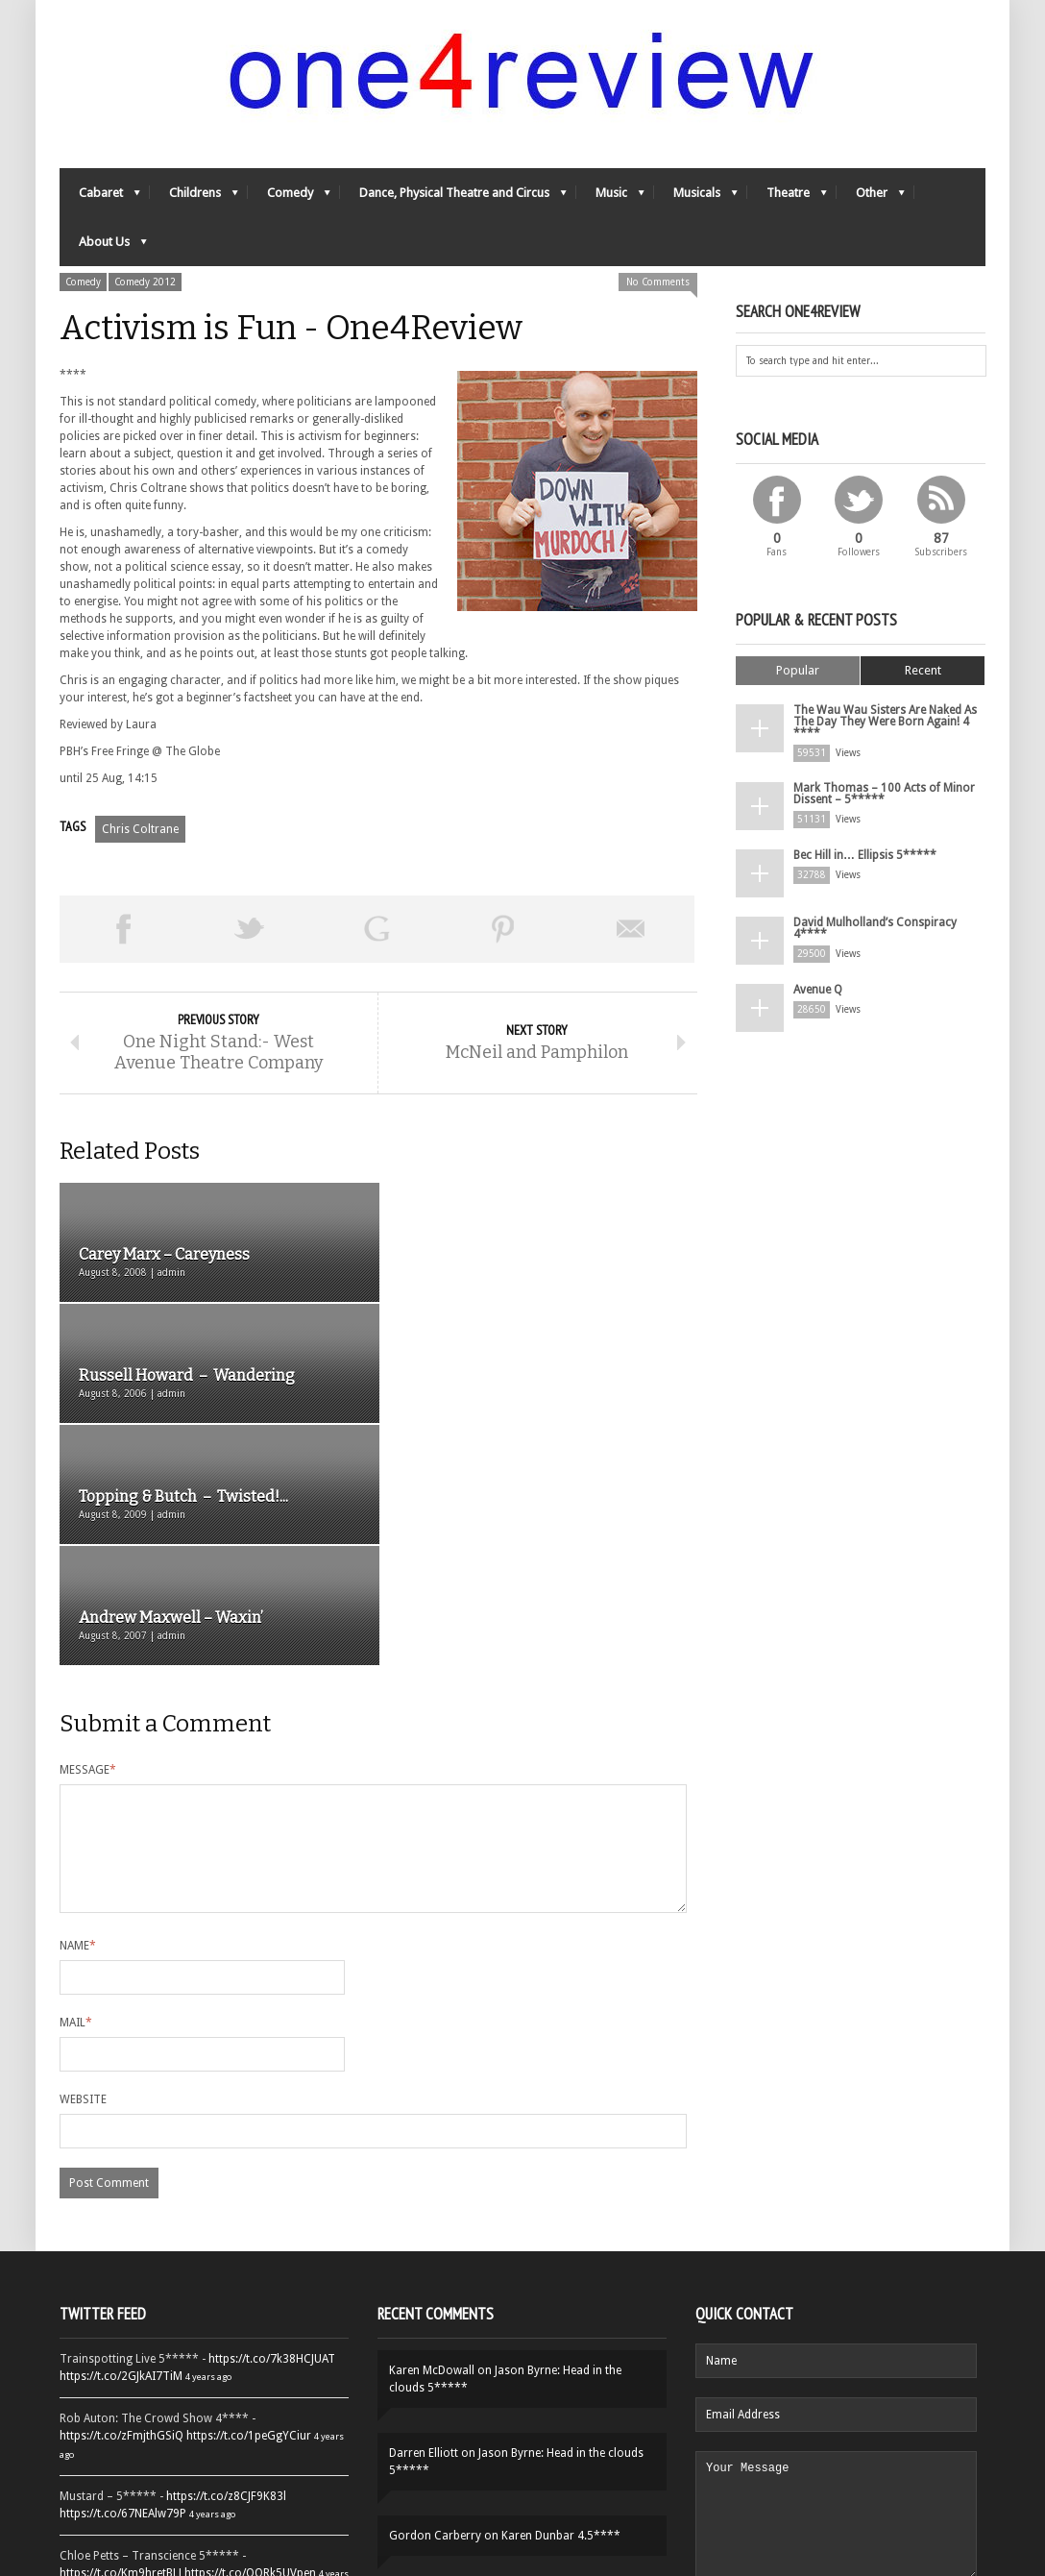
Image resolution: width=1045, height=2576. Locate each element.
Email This (631, 929)
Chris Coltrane (140, 829)
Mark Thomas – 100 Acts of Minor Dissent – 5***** (884, 793)
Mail (76, 1803)
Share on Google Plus (376, 929)
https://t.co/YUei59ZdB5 (122, 2432)
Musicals (696, 197)
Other (871, 197)
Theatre (787, 197)
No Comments (658, 282)
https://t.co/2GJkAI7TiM (121, 2157)
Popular (797, 670)
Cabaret (100, 197)
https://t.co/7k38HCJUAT (271, 2140)
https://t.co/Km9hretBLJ (121, 2354)
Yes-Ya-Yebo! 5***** (494, 2382)
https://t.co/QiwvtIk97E (247, 2432)
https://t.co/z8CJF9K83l (226, 2277)
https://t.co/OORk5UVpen (250, 2354)
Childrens (194, 197)
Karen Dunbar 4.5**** (560, 2316)
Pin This (503, 929)
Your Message (836, 2308)
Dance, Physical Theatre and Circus (453, 197)
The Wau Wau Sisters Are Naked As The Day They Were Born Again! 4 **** (885, 721)
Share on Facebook (123, 929)
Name (78, 1726)
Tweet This (249, 929)
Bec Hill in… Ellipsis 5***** (864, 855)
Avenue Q (817, 989)
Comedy (289, 197)
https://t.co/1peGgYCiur (248, 2216)
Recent (923, 670)
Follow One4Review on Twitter (204, 2490)
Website (83, 1880)
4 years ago (208, 2157)
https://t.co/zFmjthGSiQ (121, 2216)
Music (610, 197)
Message (88, 1527)
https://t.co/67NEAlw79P (123, 2294)
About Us (103, 246)
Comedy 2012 (145, 282)
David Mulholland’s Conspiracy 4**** (875, 928)
